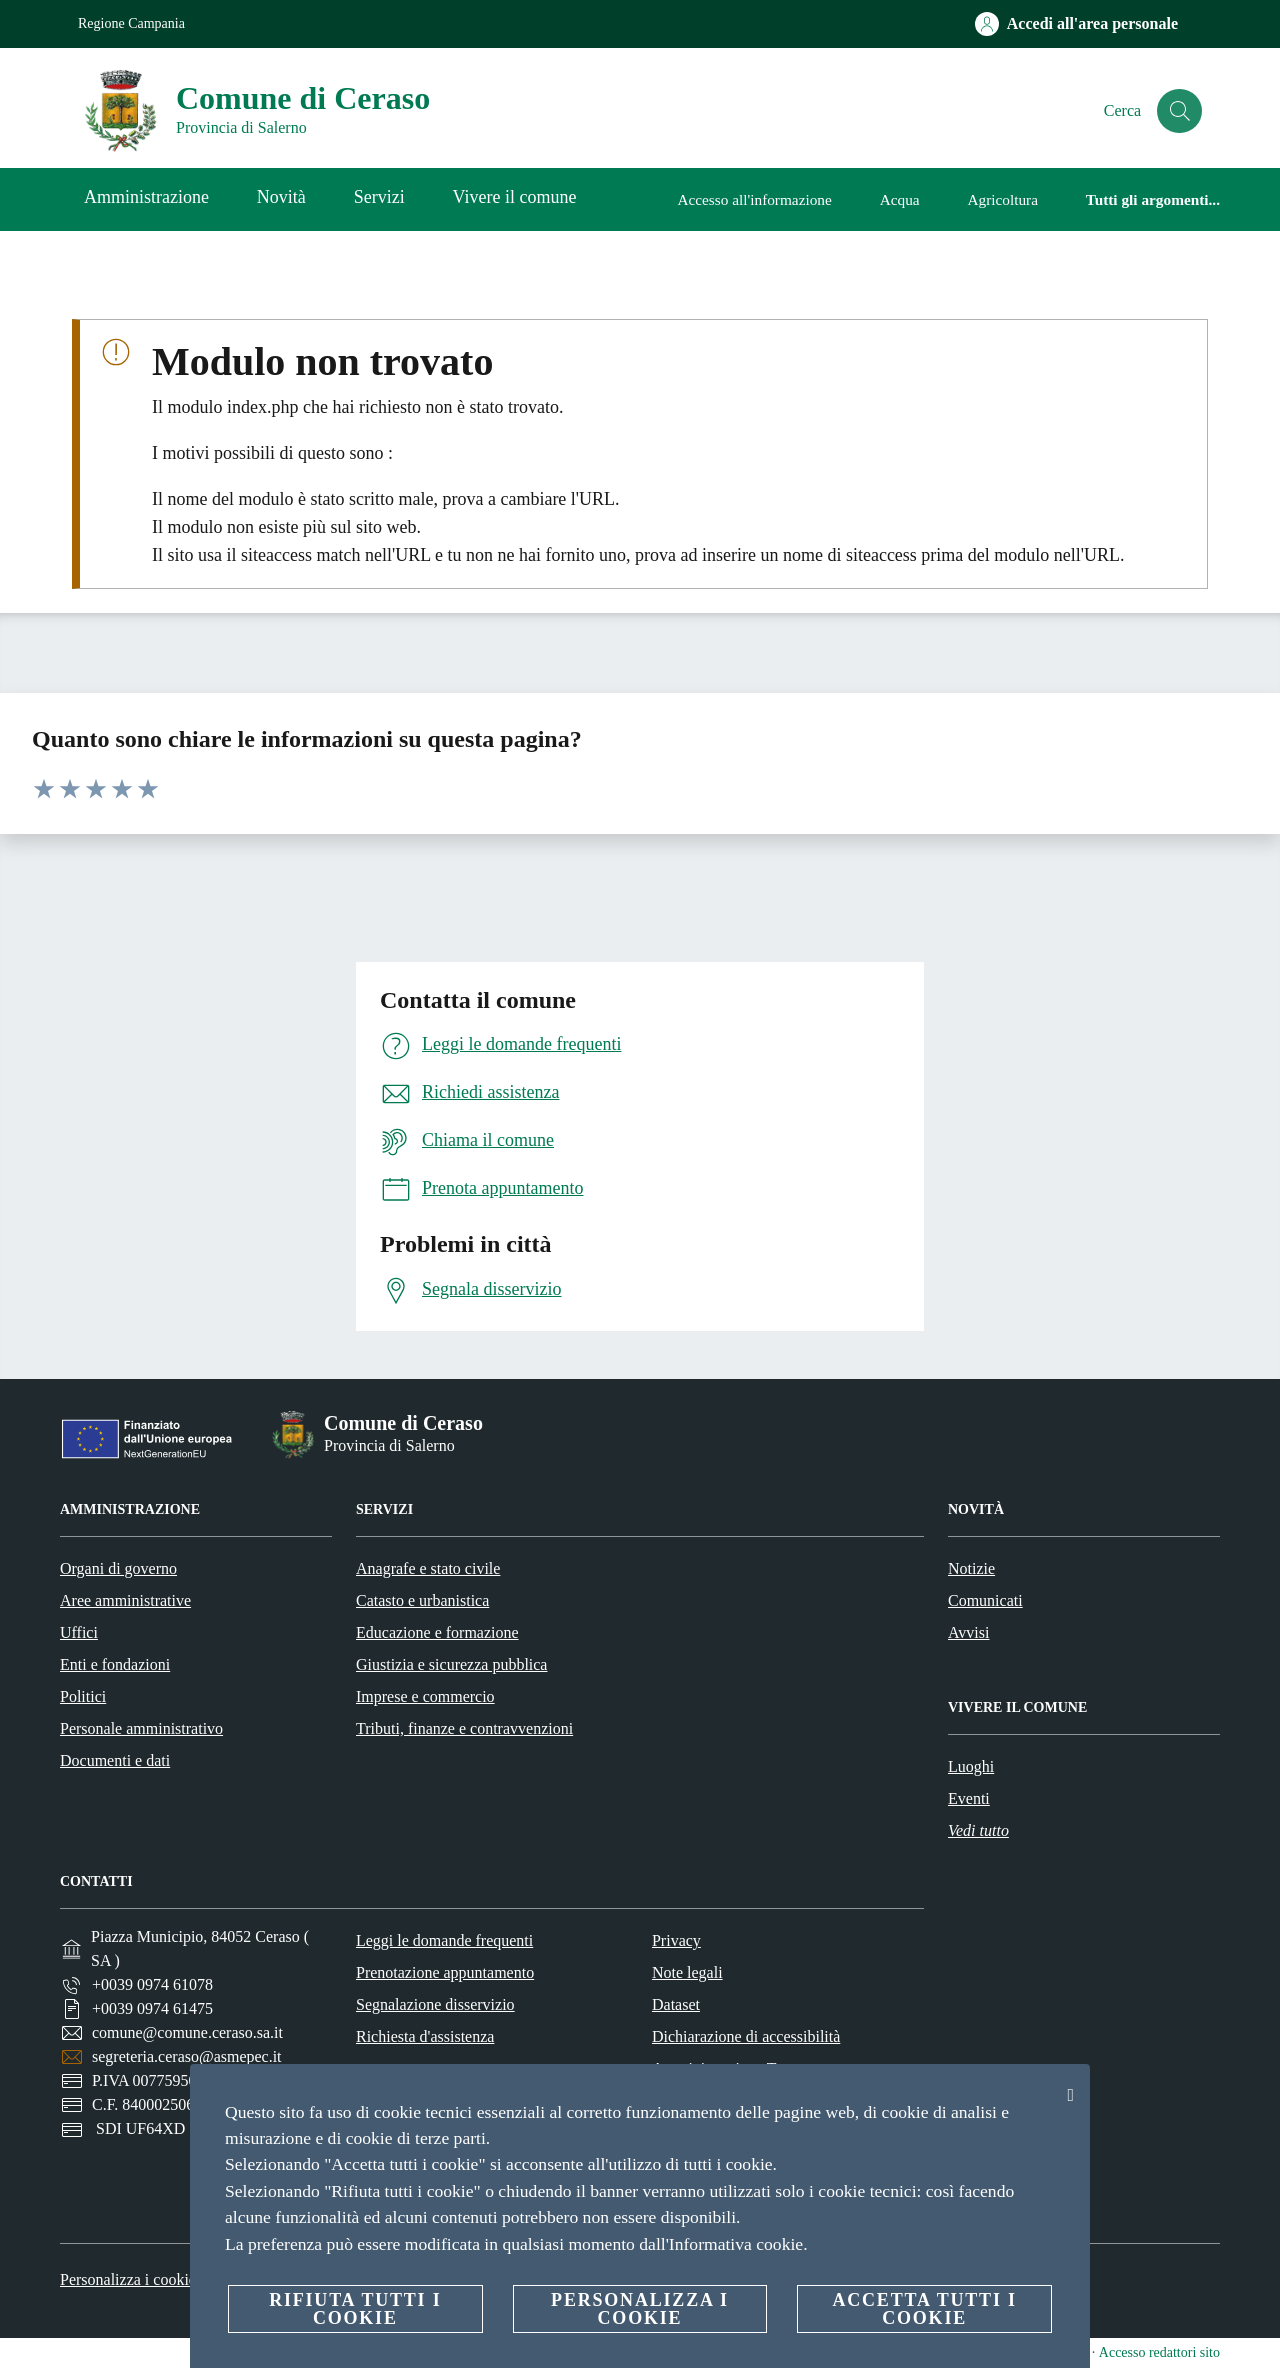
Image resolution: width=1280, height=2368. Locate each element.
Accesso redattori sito (1159, 2352)
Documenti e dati (115, 1760)
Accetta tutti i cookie (924, 2309)
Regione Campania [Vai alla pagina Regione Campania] (131, 23)
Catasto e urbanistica (422, 1600)
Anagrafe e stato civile (428, 1568)
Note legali (687, 1972)
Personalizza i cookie (128, 2279)
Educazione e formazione (437, 1632)
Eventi (969, 1798)
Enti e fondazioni (115, 1664)
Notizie (971, 1568)
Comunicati (985, 1600)
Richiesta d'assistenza (425, 2036)
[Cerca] (1178, 111)
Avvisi (968, 1632)
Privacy (676, 1940)
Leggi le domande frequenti (444, 1940)
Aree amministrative (125, 1600)
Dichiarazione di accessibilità (746, 2036)
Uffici (79, 1632)
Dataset (676, 2004)
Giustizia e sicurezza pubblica (451, 1664)
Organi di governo (118, 1568)
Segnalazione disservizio (435, 2004)
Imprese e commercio (425, 1696)
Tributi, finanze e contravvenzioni (464, 1728)
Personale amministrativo (141, 1728)
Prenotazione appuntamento (445, 1972)
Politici (83, 1696)
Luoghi (971, 1766)
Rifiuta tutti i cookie (355, 2309)
